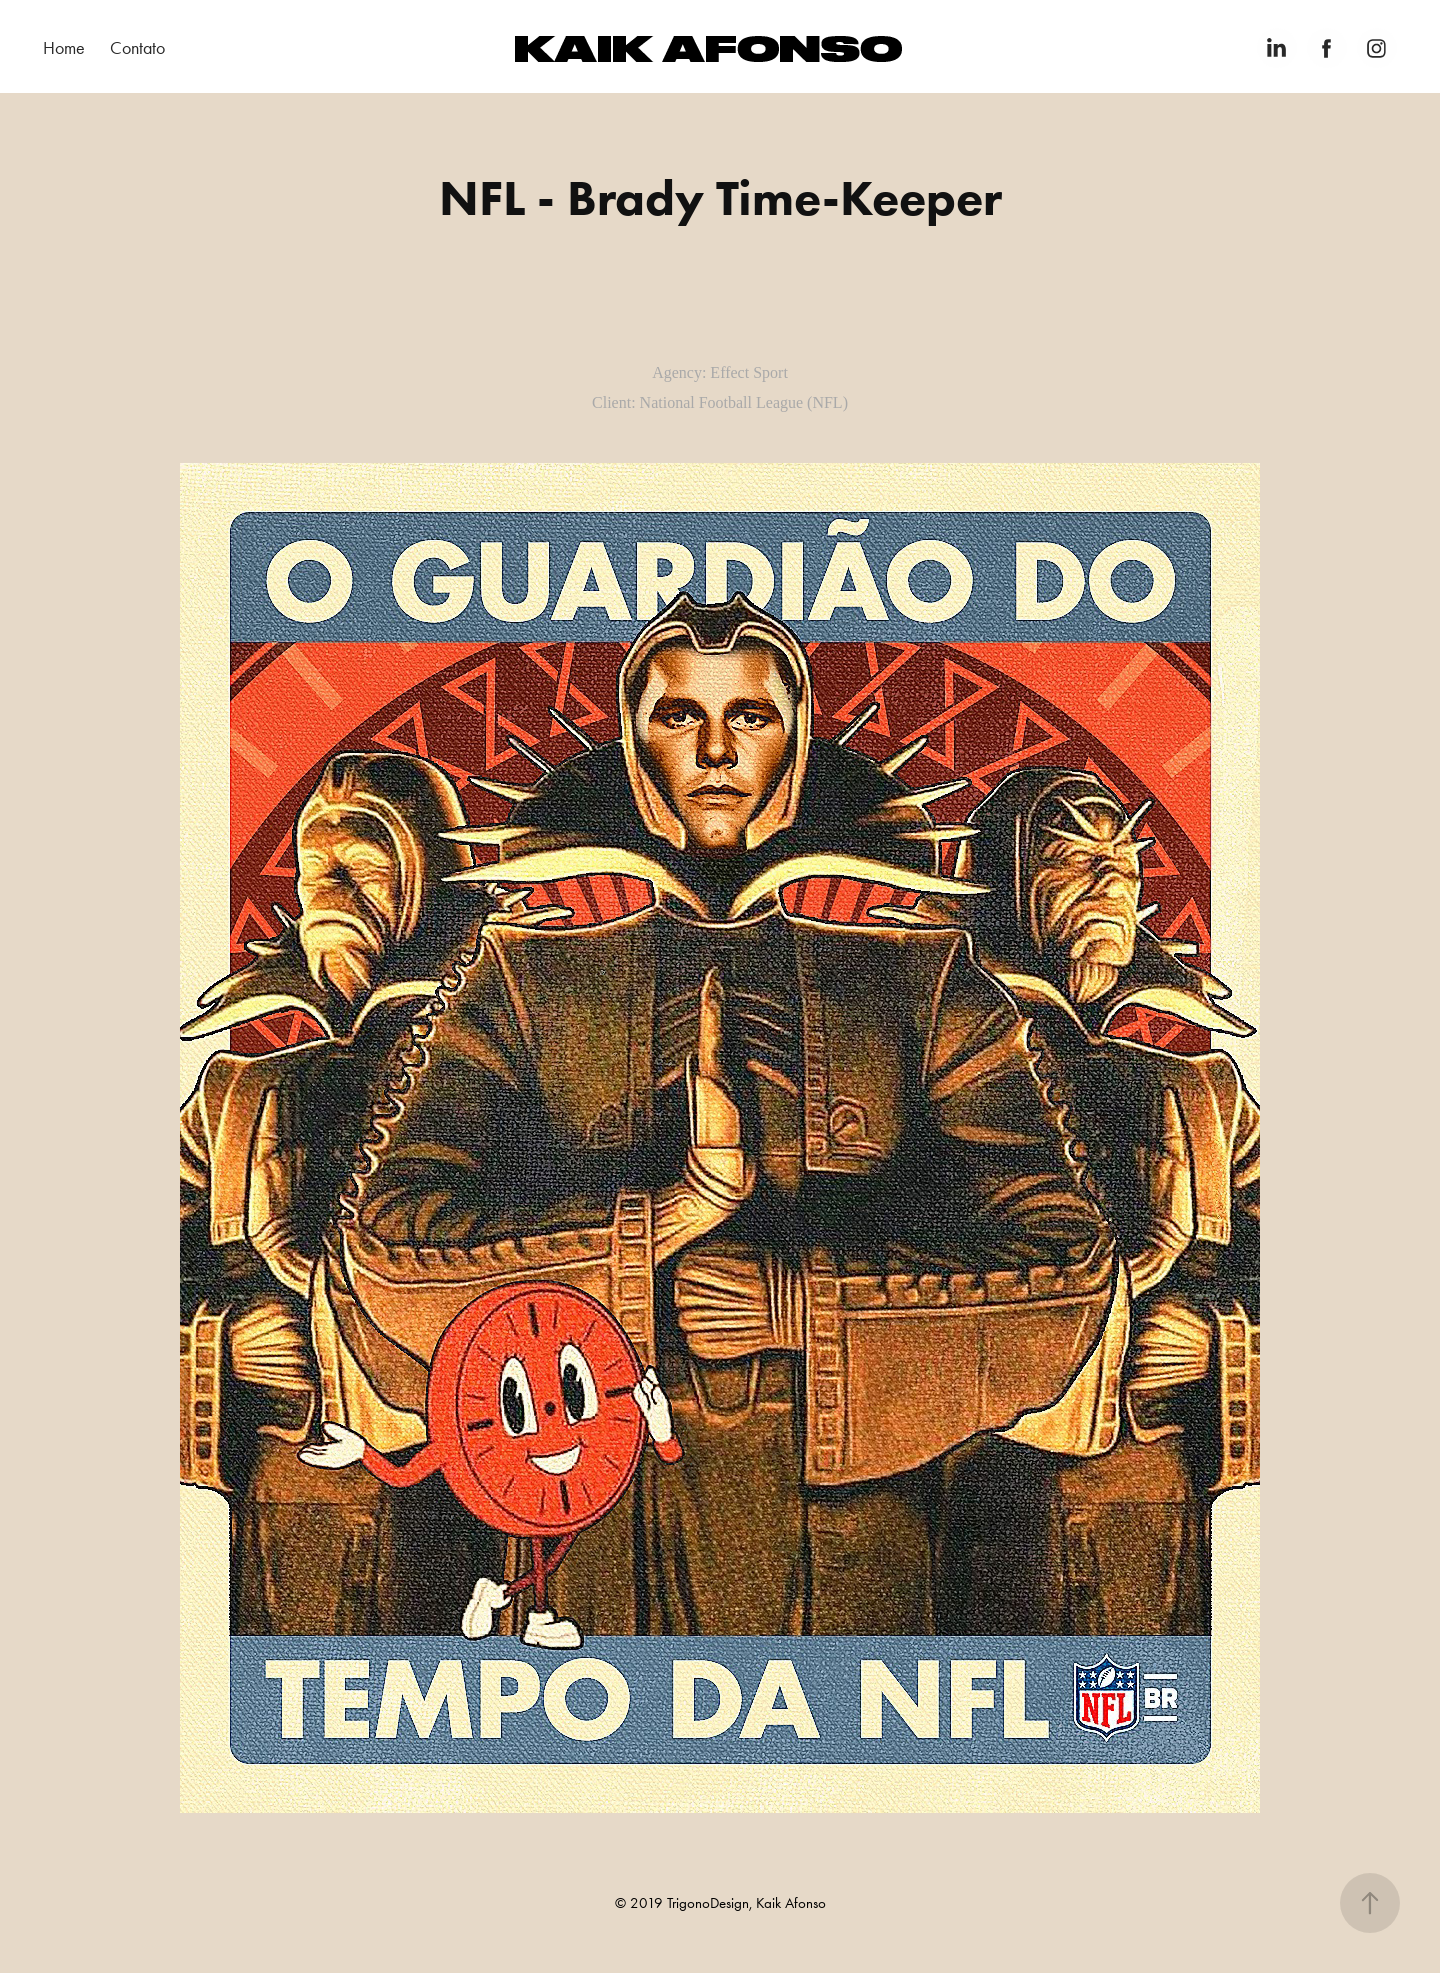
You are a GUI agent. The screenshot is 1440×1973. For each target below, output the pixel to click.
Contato (137, 48)
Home (64, 48)
